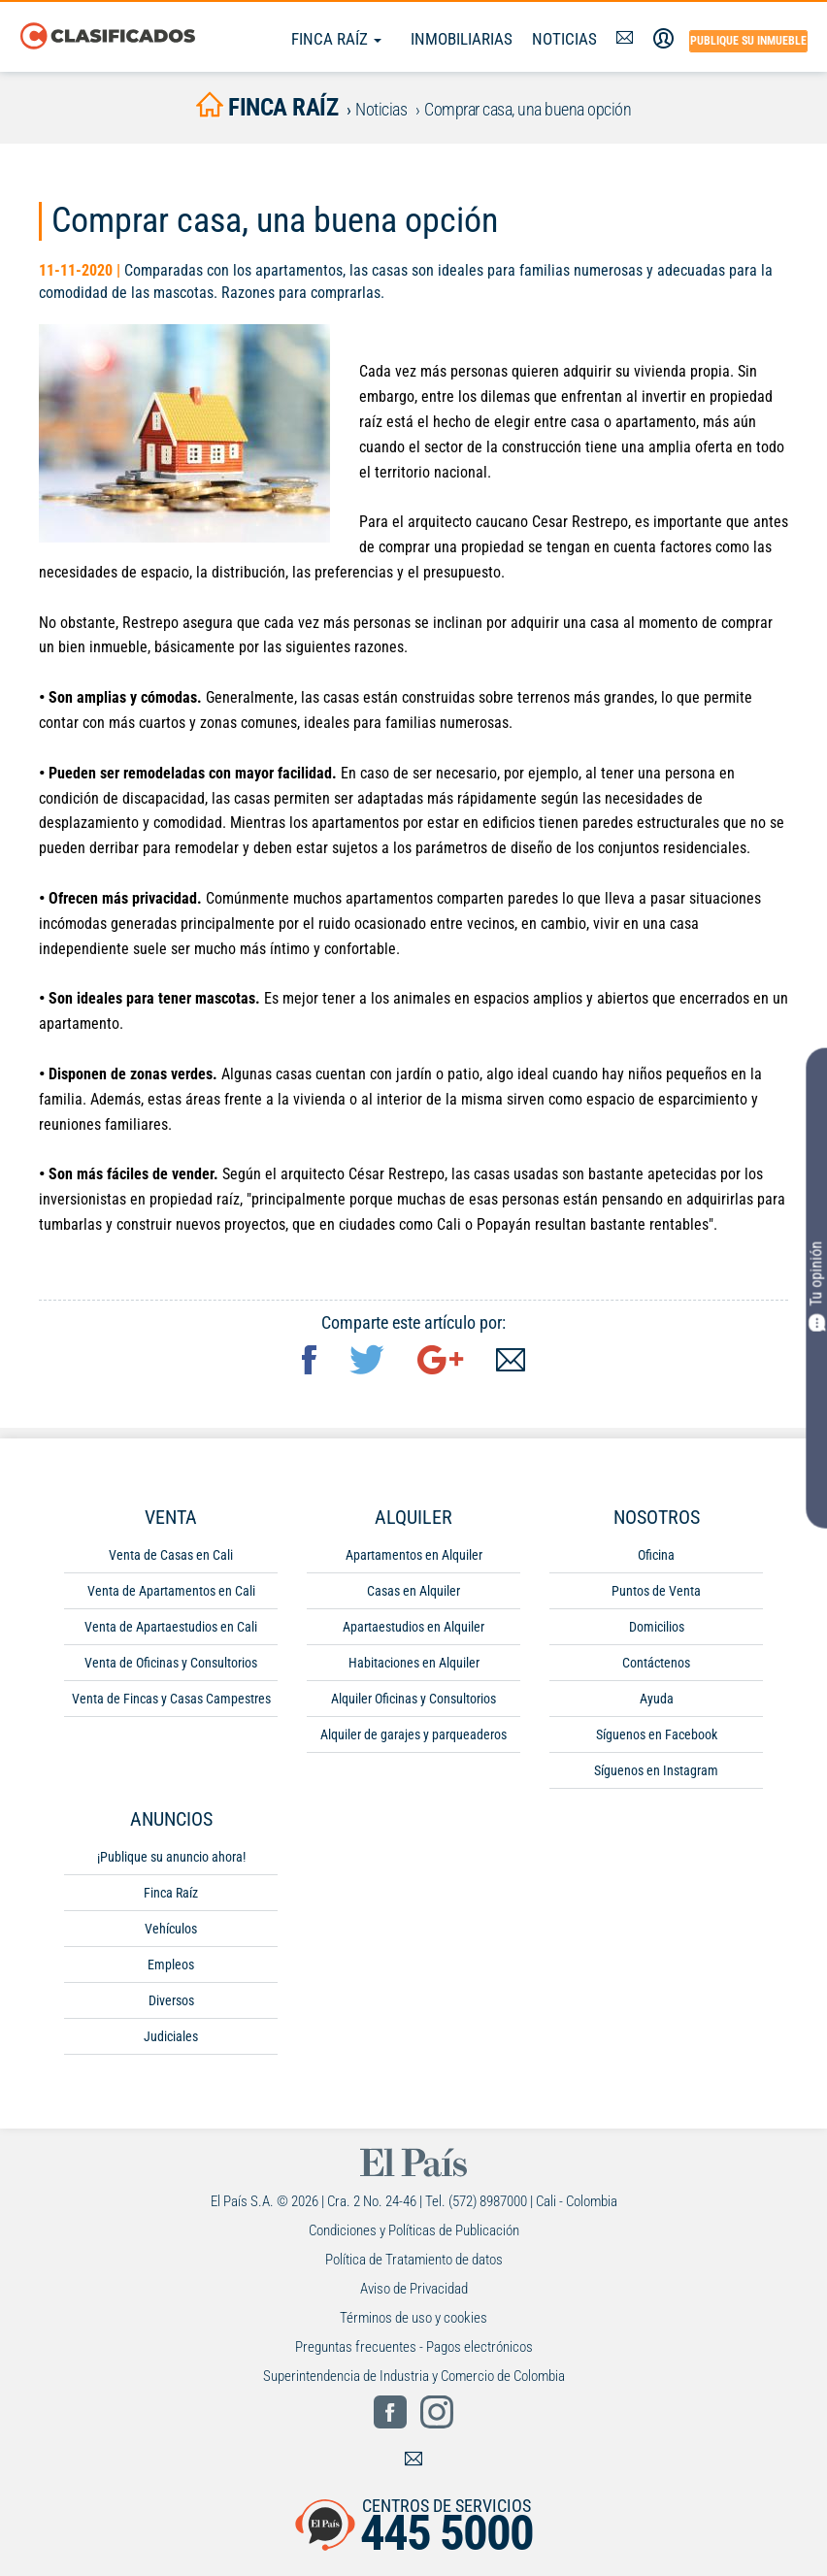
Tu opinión (816, 1286)
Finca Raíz (336, 39)
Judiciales (171, 2040)
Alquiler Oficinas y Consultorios (413, 1702)
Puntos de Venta (656, 1594)
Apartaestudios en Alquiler (413, 1630)
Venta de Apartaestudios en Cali (170, 1630)
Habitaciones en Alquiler (414, 1666)
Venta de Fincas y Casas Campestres (171, 1702)
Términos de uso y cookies (413, 2321)
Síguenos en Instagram (656, 1774)
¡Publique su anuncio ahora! (171, 1860)
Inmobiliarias (462, 39)
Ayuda (657, 1702)
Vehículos (171, 1932)
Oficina (656, 1559)
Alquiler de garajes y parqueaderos (413, 1738)
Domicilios (656, 1630)
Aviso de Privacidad (414, 2292)
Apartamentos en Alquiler (414, 1559)
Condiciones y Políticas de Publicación (414, 2234)
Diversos (171, 2004)
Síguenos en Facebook (656, 1738)
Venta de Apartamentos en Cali (171, 1594)
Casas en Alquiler (413, 1594)
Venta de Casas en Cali (171, 1559)
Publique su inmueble (748, 41)
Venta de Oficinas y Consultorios (170, 1666)
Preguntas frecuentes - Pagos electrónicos (414, 2351)
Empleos (171, 1968)
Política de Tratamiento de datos (414, 2263)
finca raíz (267, 108)
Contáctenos (656, 1666)
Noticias (564, 39)
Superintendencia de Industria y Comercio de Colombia (414, 2380)
